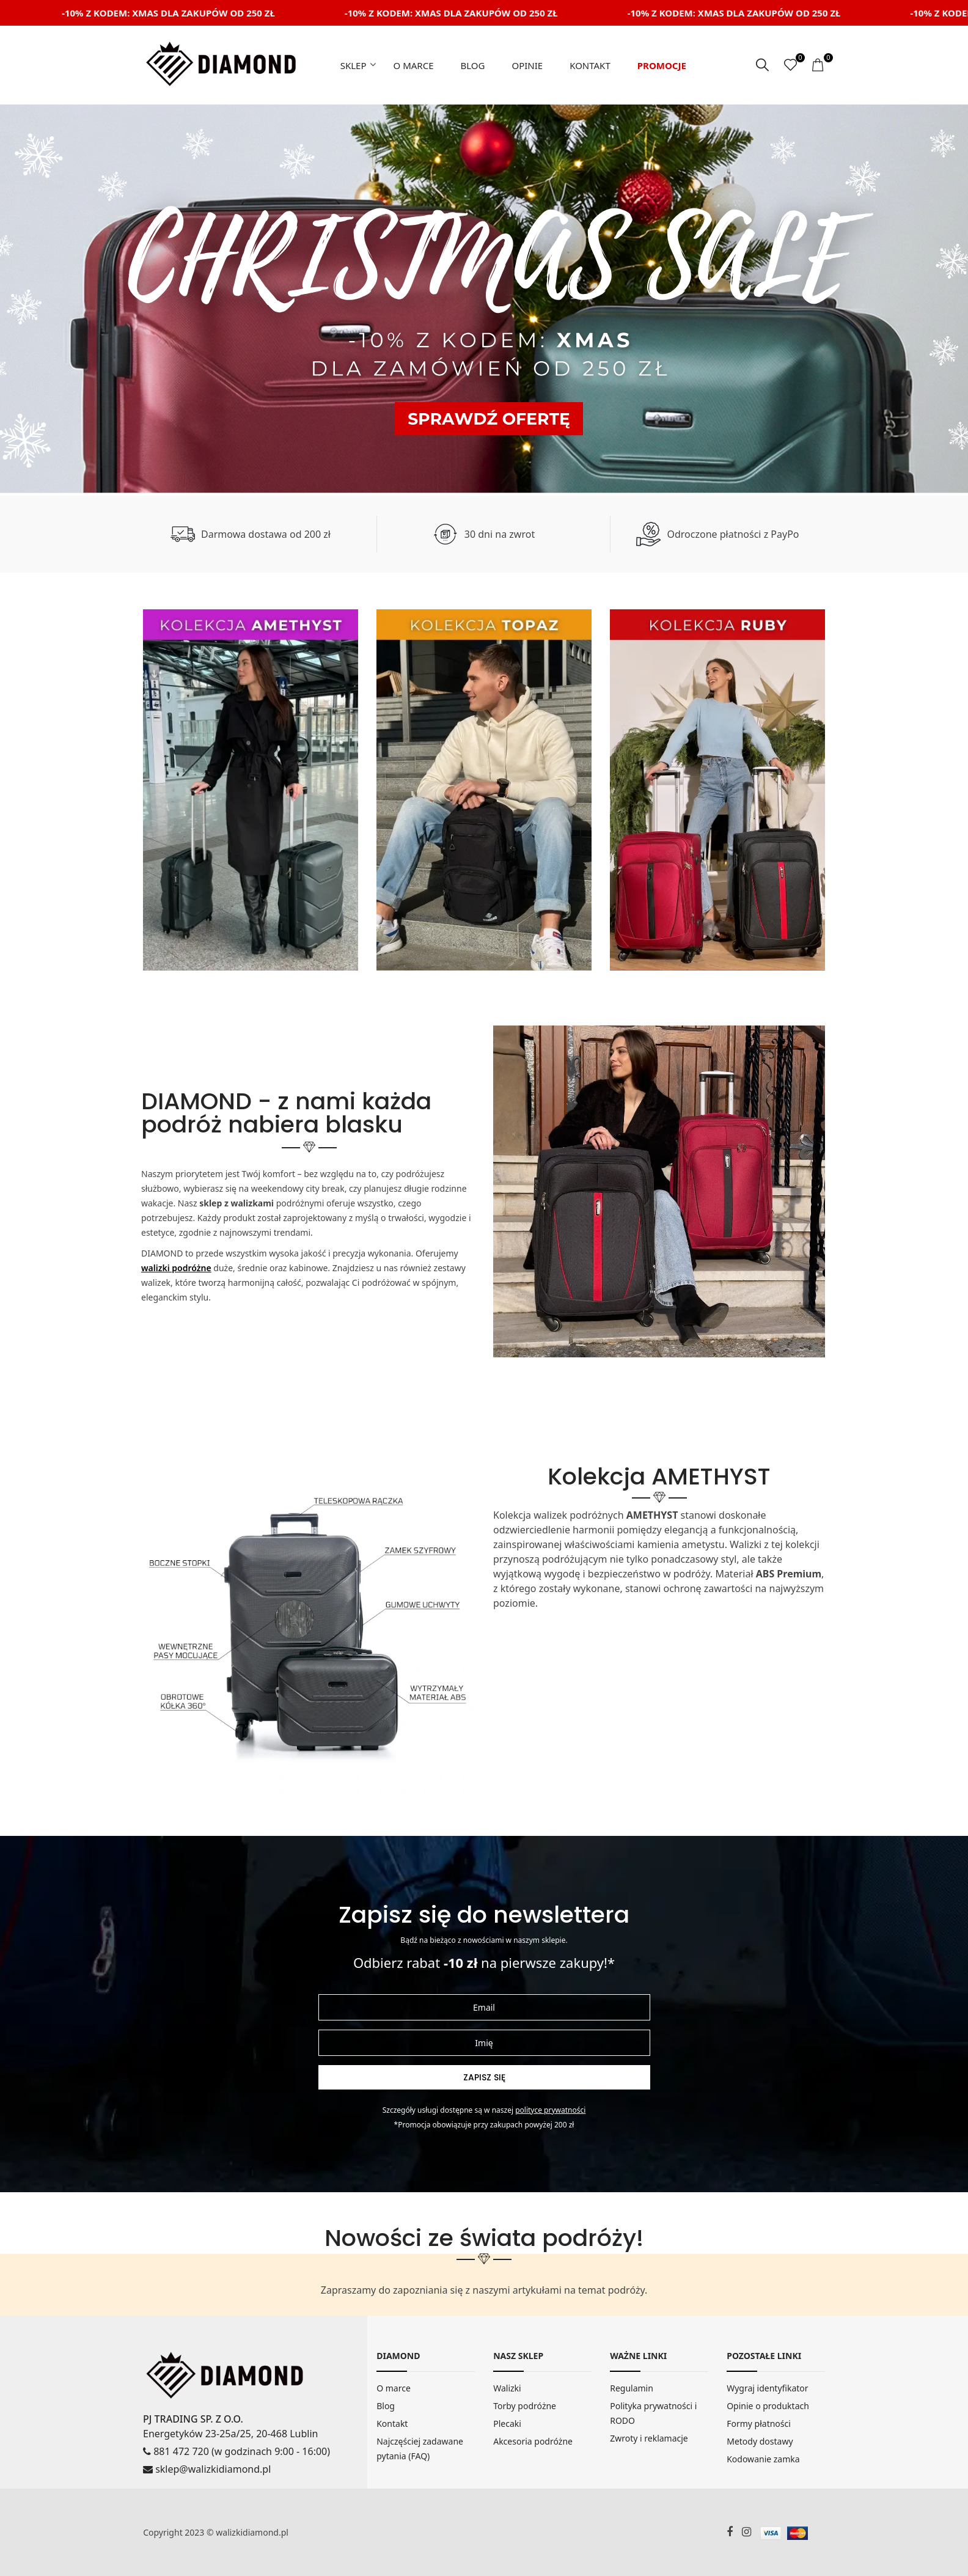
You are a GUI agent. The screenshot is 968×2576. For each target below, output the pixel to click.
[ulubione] (790, 65)
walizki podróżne (176, 1268)
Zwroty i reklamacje (649, 2438)
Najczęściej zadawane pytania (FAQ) (419, 2448)
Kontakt (590, 65)
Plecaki (507, 2423)
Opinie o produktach (768, 2406)
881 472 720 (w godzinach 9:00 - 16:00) (236, 2451)
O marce (414, 65)
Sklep (353, 65)
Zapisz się (484, 2077)
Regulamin (631, 2388)
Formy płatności (759, 2423)
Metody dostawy (760, 2441)
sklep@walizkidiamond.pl (207, 2469)
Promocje (661, 65)
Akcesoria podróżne (533, 2441)
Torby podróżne (524, 2406)
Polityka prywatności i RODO (653, 2413)
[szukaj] (762, 65)
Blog (472, 65)
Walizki (507, 2388)
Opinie (527, 65)
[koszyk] (818, 65)
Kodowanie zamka (763, 2459)
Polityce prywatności (550, 2110)
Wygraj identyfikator (767, 2388)
